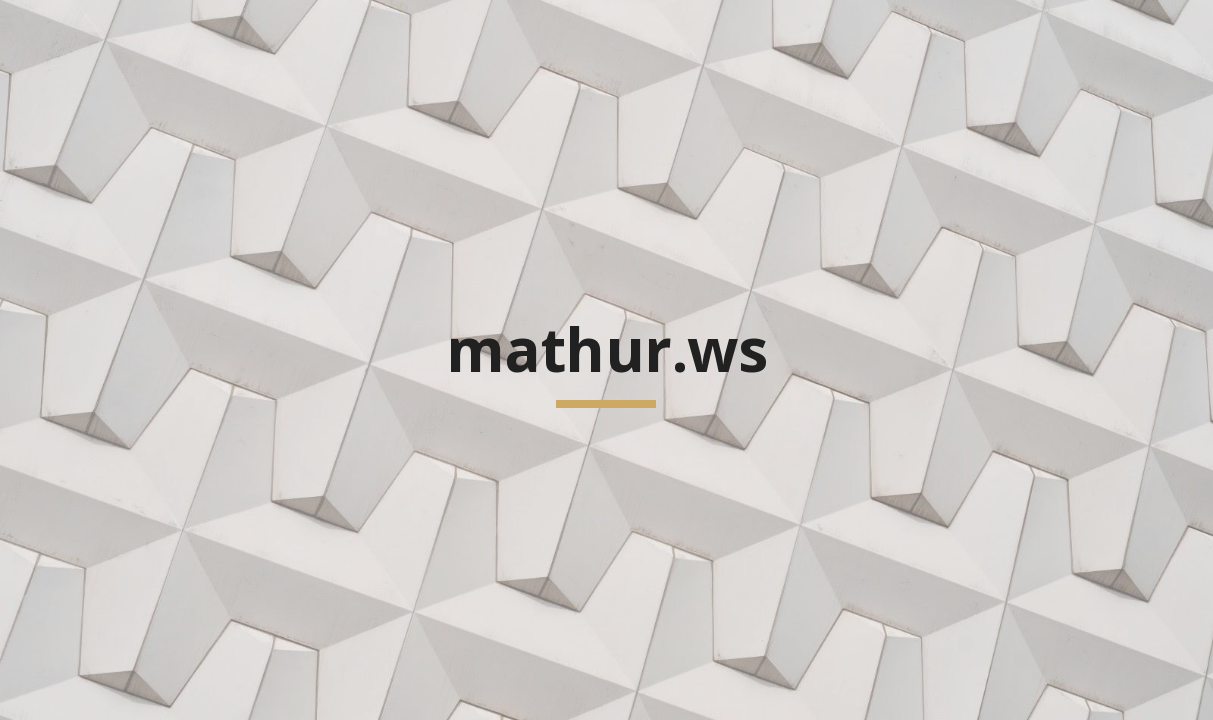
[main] (606, 360)
